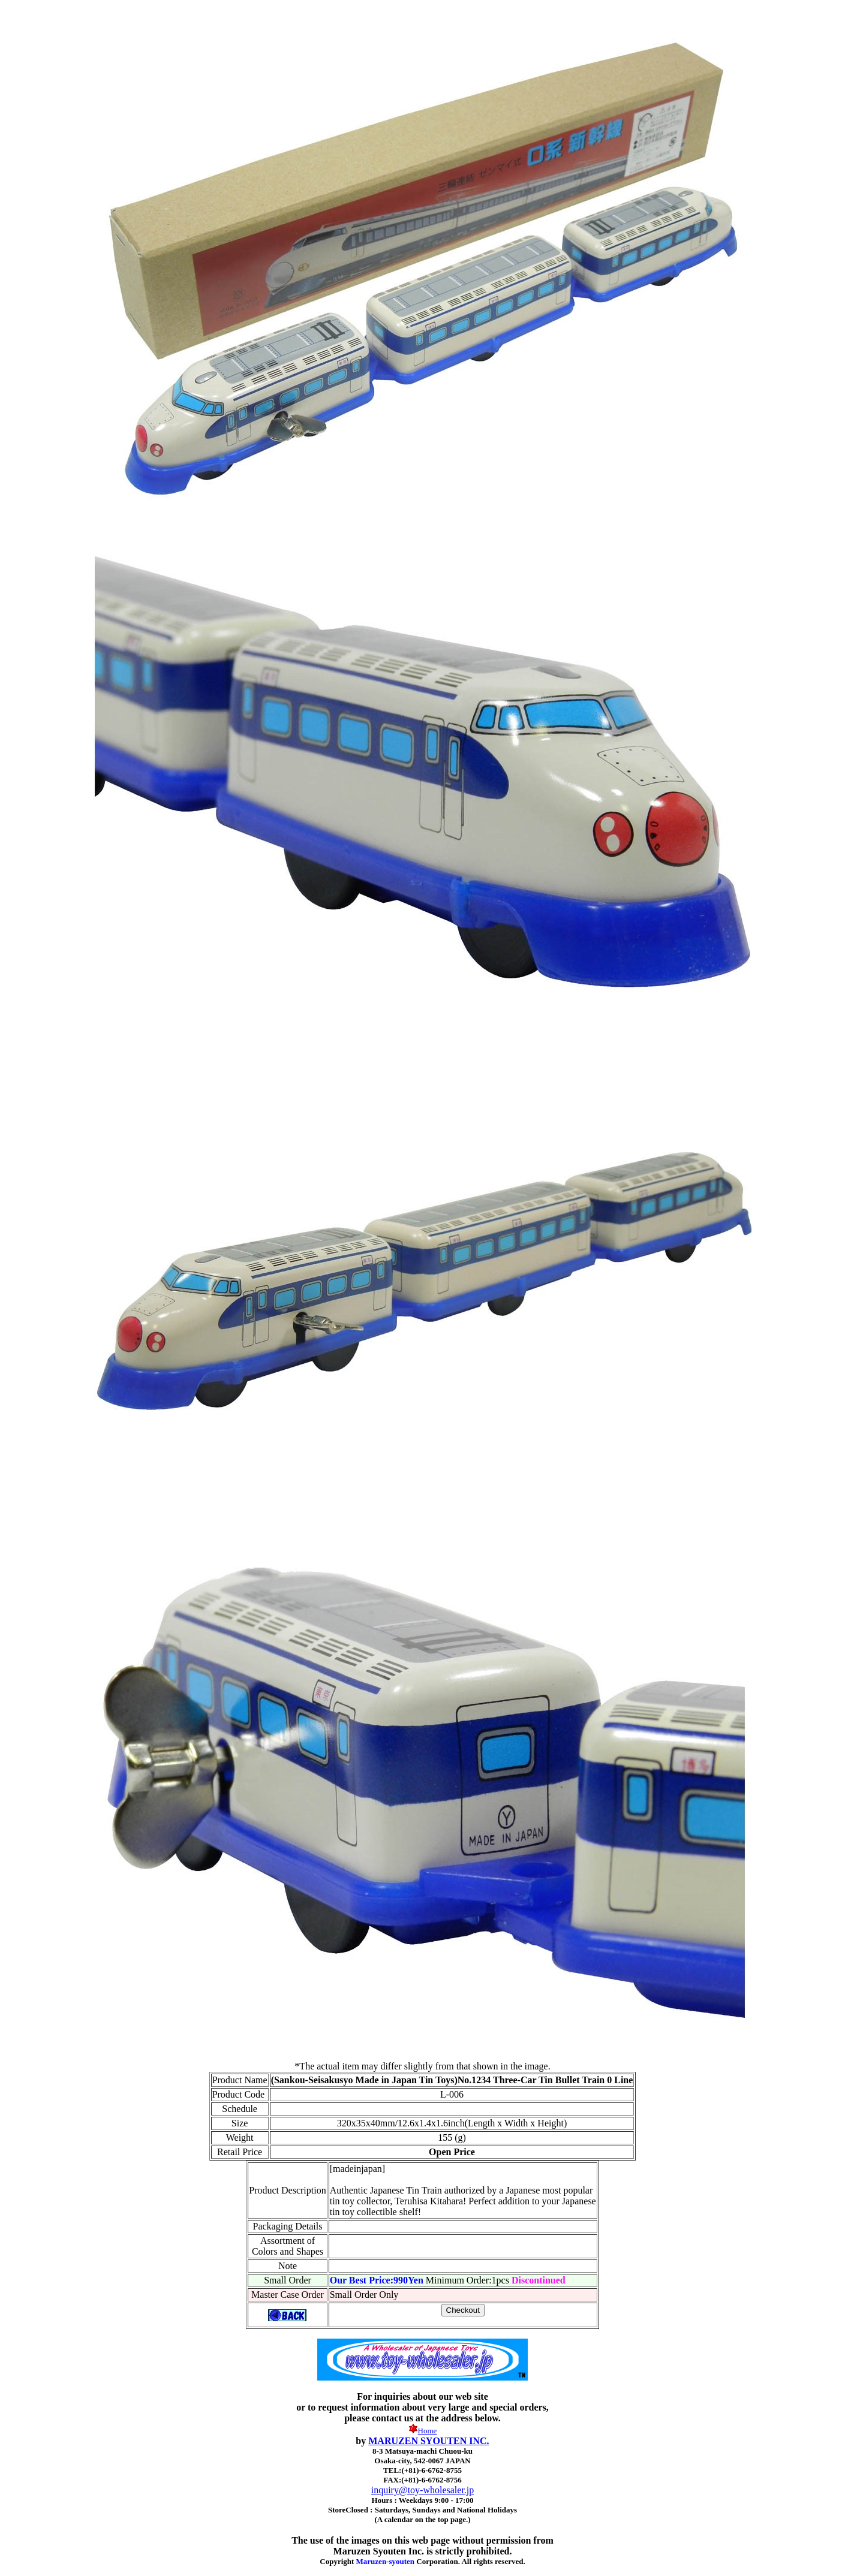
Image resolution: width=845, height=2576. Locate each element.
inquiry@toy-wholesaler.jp (422, 2490)
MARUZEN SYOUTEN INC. (428, 2441)
